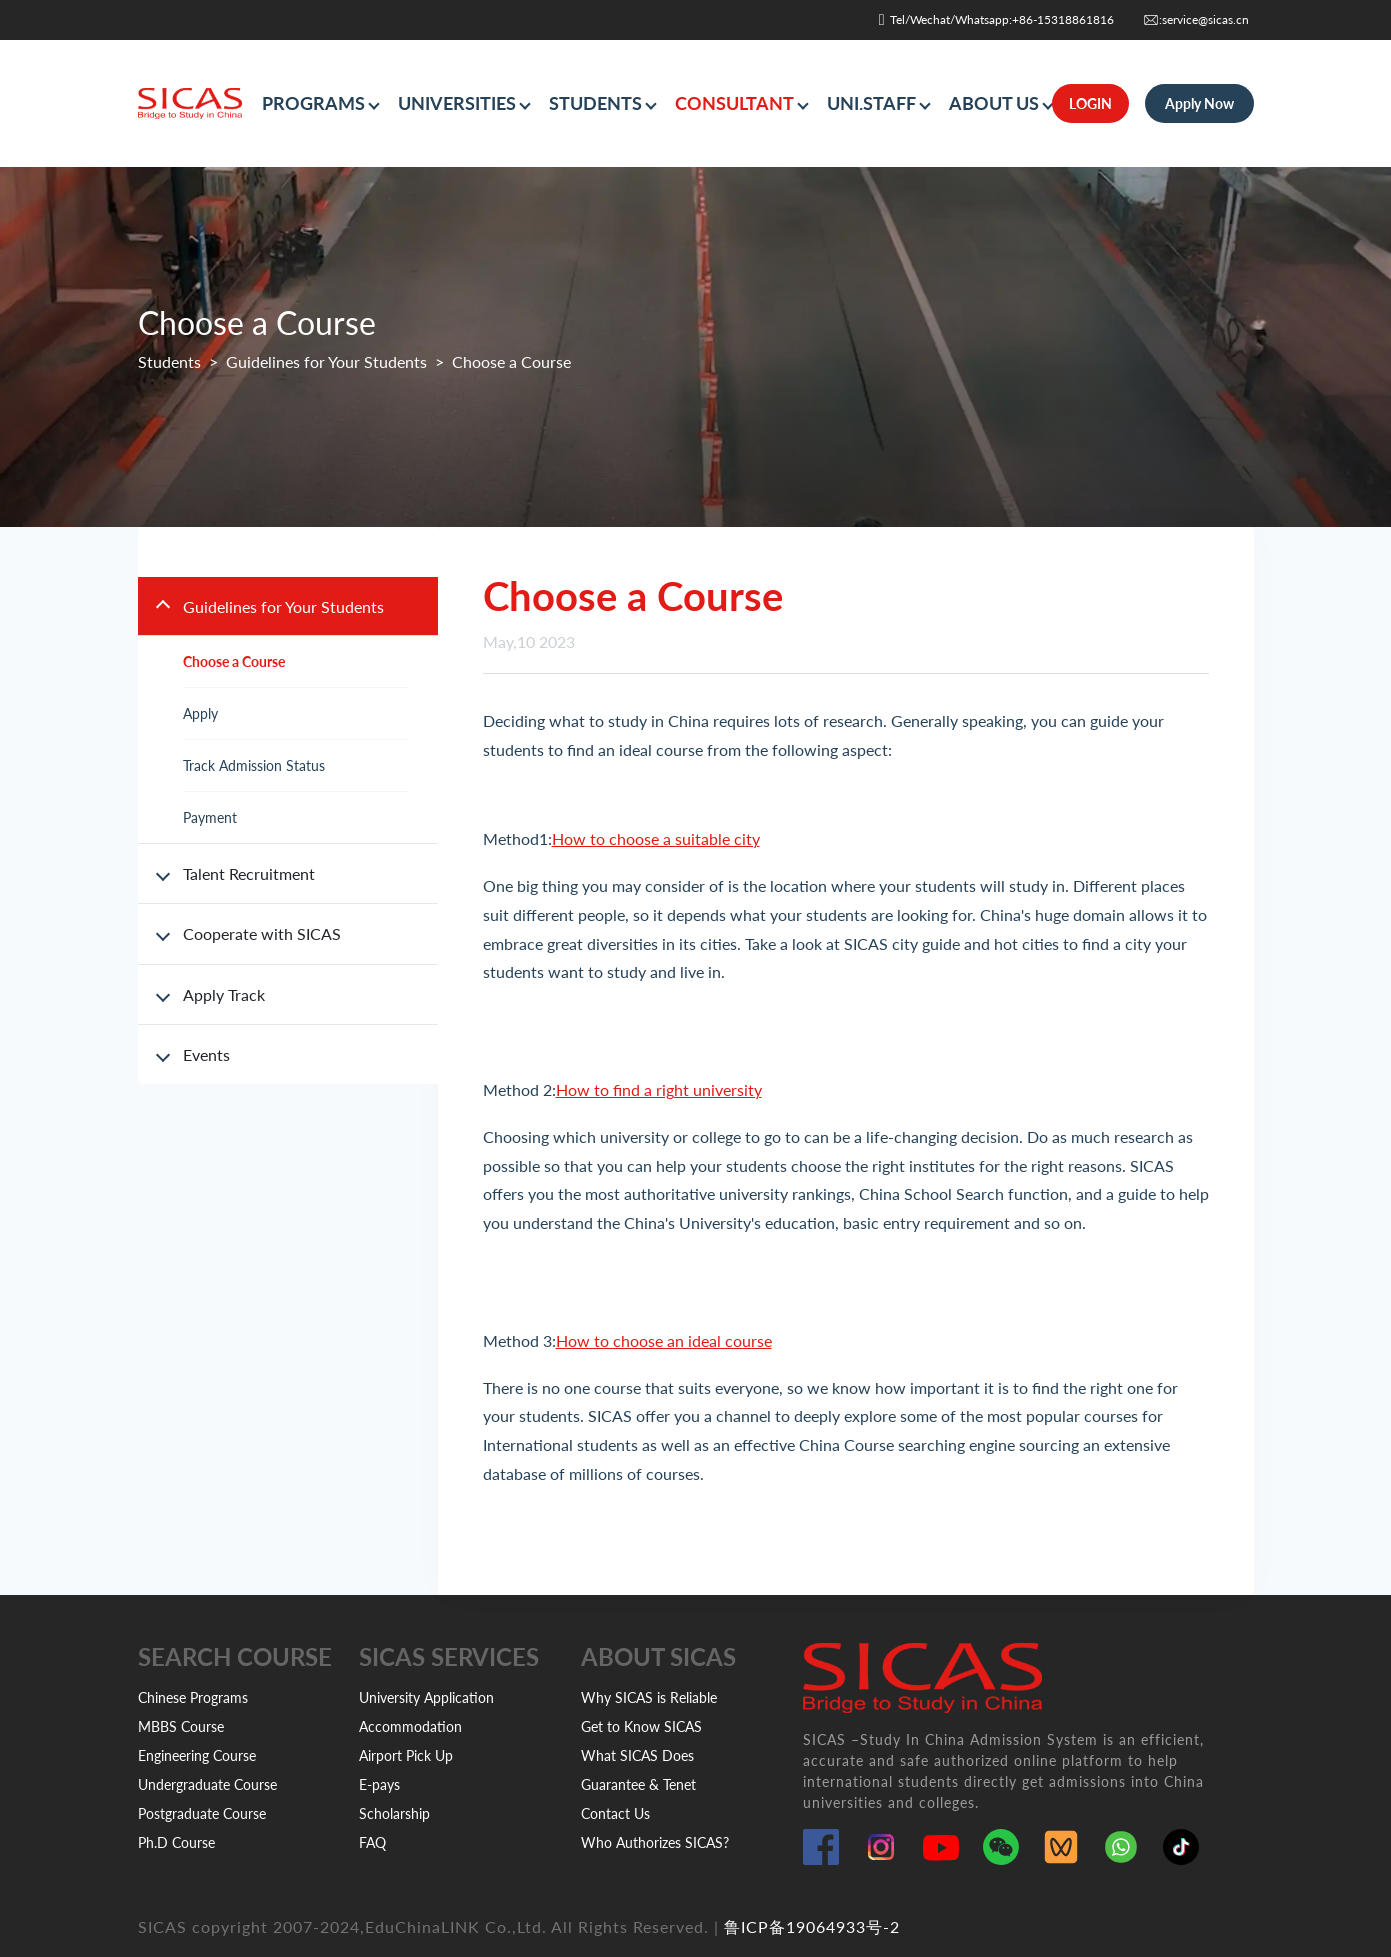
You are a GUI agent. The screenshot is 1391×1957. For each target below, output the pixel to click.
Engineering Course (197, 1755)
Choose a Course (234, 661)
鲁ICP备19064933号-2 (812, 1926)
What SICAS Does (637, 1755)
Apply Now (1199, 103)
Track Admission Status (254, 765)
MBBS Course (181, 1726)
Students (169, 361)
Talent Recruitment (249, 873)
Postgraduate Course (202, 1813)
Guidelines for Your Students (326, 361)
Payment (210, 817)
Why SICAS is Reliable (649, 1697)
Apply (200, 713)
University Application (426, 1697)
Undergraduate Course (207, 1784)
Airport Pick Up (406, 1755)
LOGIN (1090, 103)
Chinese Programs (193, 1697)
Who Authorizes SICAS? (655, 1842)
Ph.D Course (176, 1842)
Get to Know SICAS (641, 1726)
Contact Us (615, 1813)
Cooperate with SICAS (262, 933)
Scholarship (394, 1813)
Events (206, 1054)
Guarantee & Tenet (638, 1784)
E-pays (379, 1784)
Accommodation (410, 1726)
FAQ (372, 1842)
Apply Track (224, 994)
